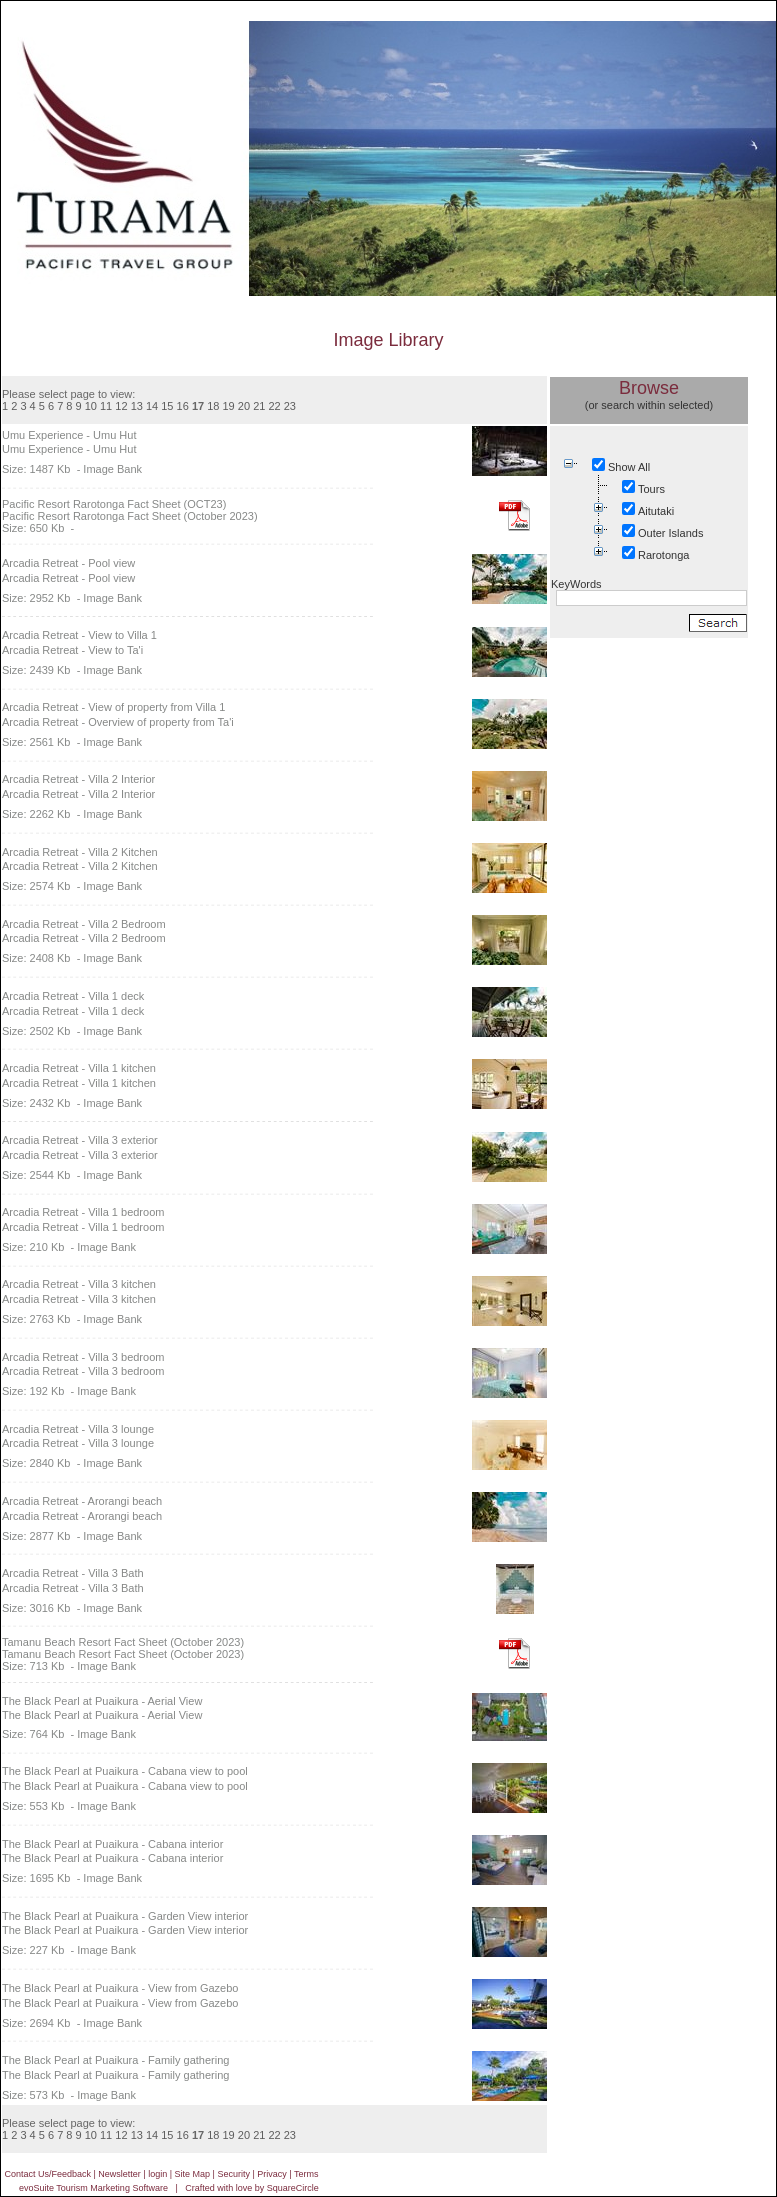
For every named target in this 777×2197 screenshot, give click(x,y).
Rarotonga (663, 555)
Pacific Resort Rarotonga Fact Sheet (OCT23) (114, 504)
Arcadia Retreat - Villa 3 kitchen (79, 1284)
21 (259, 406)
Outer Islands (670, 533)
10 (91, 406)
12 (121, 406)
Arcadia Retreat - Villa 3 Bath (73, 1573)
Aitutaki (656, 511)
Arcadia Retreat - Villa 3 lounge (78, 1429)
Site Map (193, 2174)
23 (290, 406)
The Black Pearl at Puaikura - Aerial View (102, 1701)
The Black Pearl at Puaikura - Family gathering (115, 2060)
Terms (306, 2174)
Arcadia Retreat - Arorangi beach (82, 1501)
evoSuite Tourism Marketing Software (93, 2188)
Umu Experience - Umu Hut (69, 435)
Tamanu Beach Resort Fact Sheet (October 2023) (123, 1642)
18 (213, 406)
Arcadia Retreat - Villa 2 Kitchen (80, 852)
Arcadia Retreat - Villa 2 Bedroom (84, 924)
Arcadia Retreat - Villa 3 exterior (80, 1140)
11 (106, 406)
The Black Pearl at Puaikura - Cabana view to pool (125, 1771)
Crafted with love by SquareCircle (252, 2188)
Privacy (272, 2174)
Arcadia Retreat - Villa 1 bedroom (83, 1212)
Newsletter (119, 2174)
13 (137, 406)
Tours (651, 489)
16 (183, 406)
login (157, 2174)
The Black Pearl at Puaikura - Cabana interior (112, 1844)
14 (152, 406)
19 (229, 406)
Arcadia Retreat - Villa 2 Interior (78, 779)
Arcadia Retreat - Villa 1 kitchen (79, 1068)
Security (233, 2174)
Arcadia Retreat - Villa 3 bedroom (83, 1357)
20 (244, 406)
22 (274, 406)
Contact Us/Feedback (47, 2174)
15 (167, 406)
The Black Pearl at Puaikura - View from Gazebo (120, 1988)
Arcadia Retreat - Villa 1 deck (73, 996)
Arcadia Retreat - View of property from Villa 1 (113, 707)
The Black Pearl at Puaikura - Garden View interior (125, 1916)
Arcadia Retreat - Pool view (68, 563)
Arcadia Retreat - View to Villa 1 (79, 635)
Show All (629, 467)
